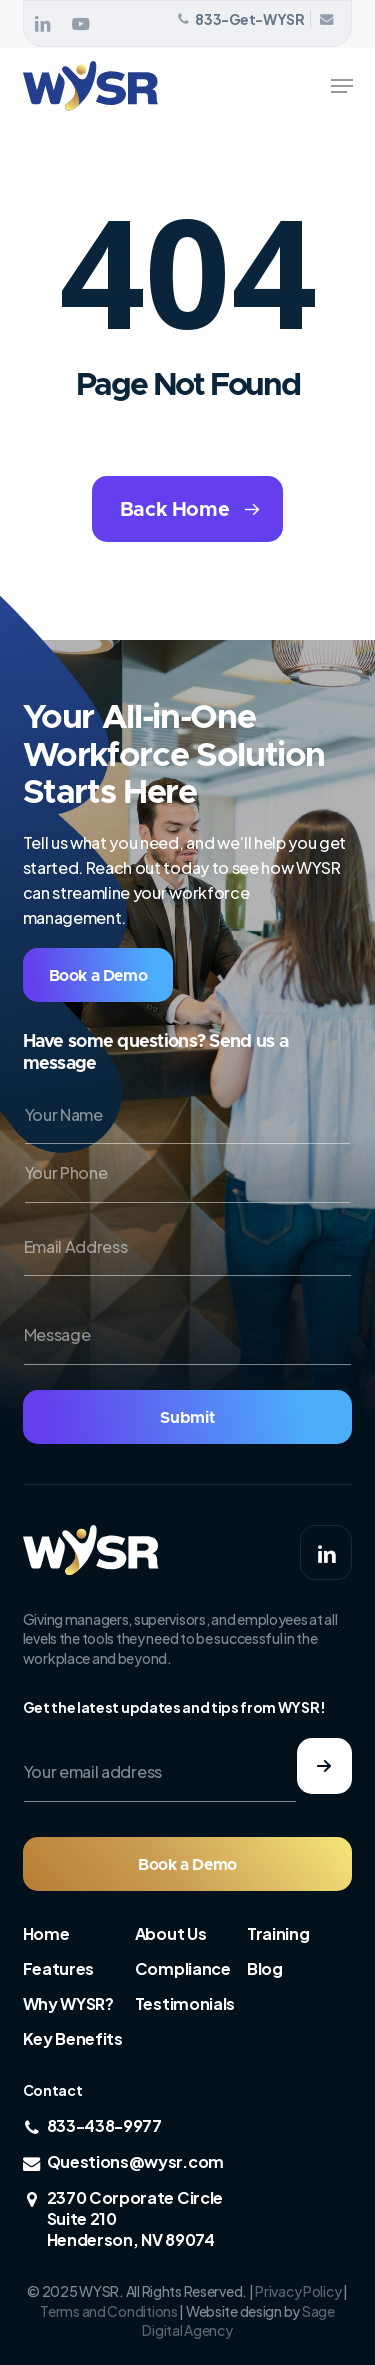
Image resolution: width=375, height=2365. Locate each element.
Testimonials (185, 2003)
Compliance (183, 1968)
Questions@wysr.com (135, 2161)
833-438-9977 (104, 2125)
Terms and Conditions (108, 2311)
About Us (170, 1933)
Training (278, 1933)
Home (46, 1933)
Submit (187, 1418)
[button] (342, 86)
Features (58, 1968)
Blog (265, 1968)
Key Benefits (73, 2038)
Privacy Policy (298, 2291)
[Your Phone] (188, 1173)
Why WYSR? (68, 2003)
